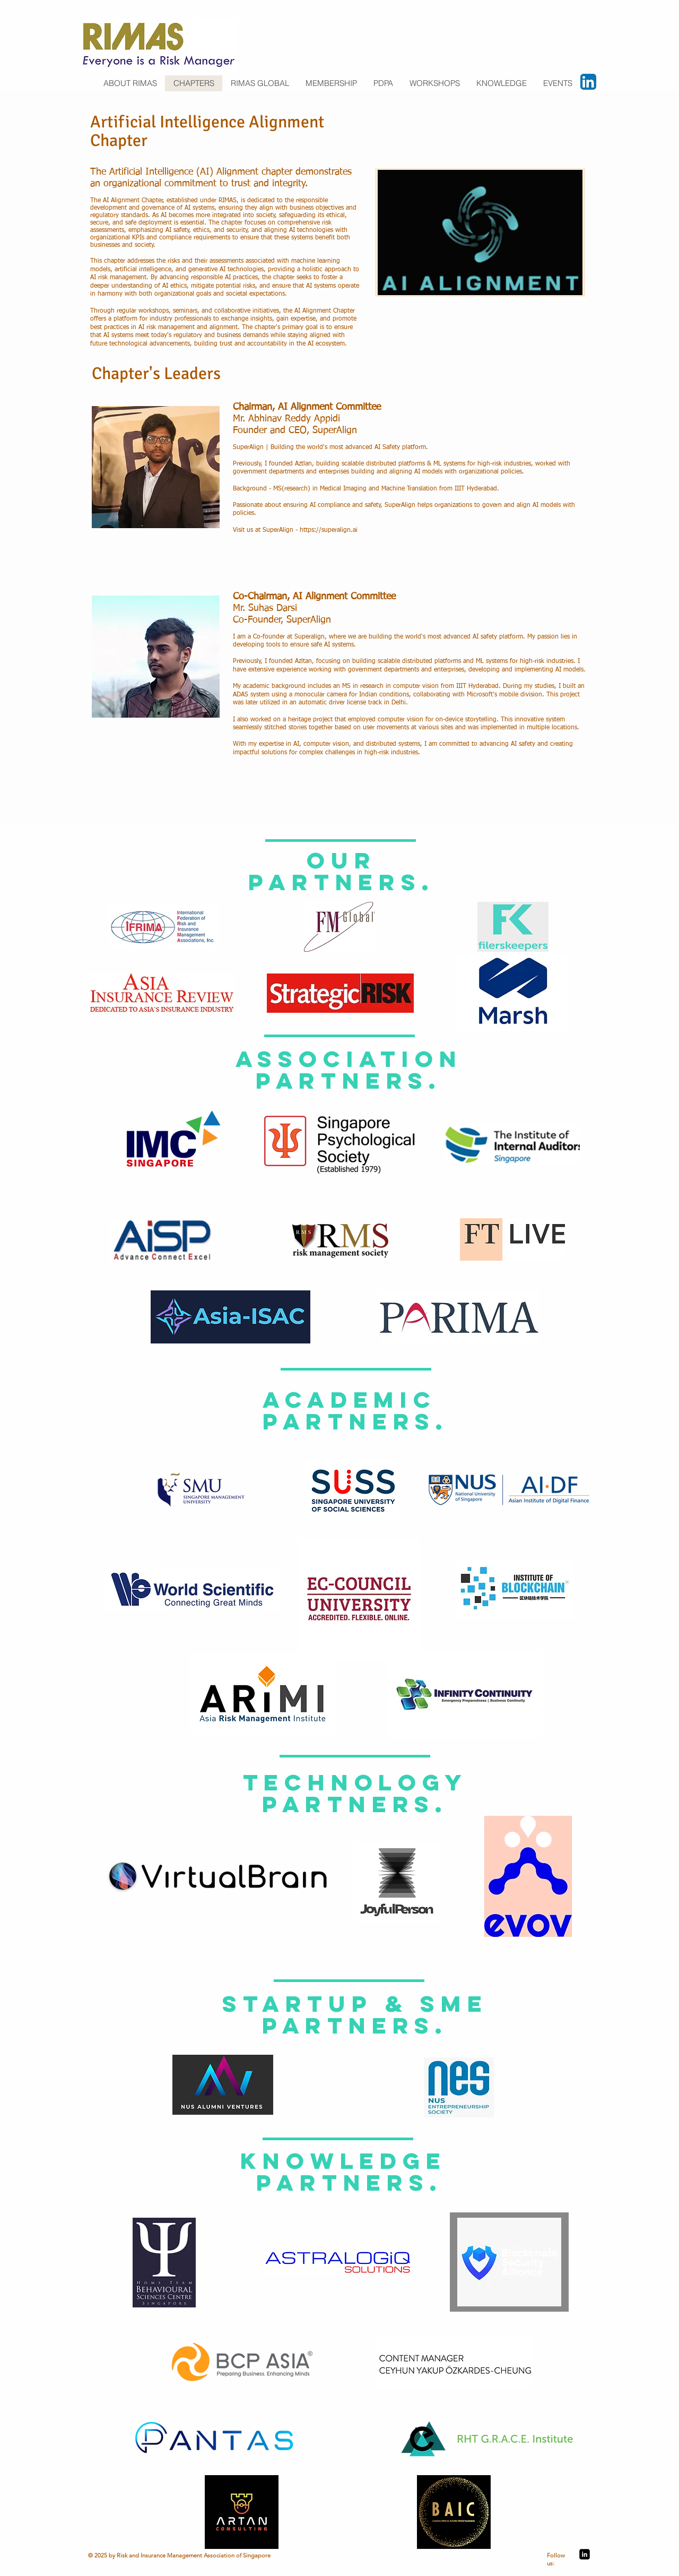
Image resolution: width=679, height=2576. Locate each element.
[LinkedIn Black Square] (584, 2554)
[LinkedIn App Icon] (588, 82)
